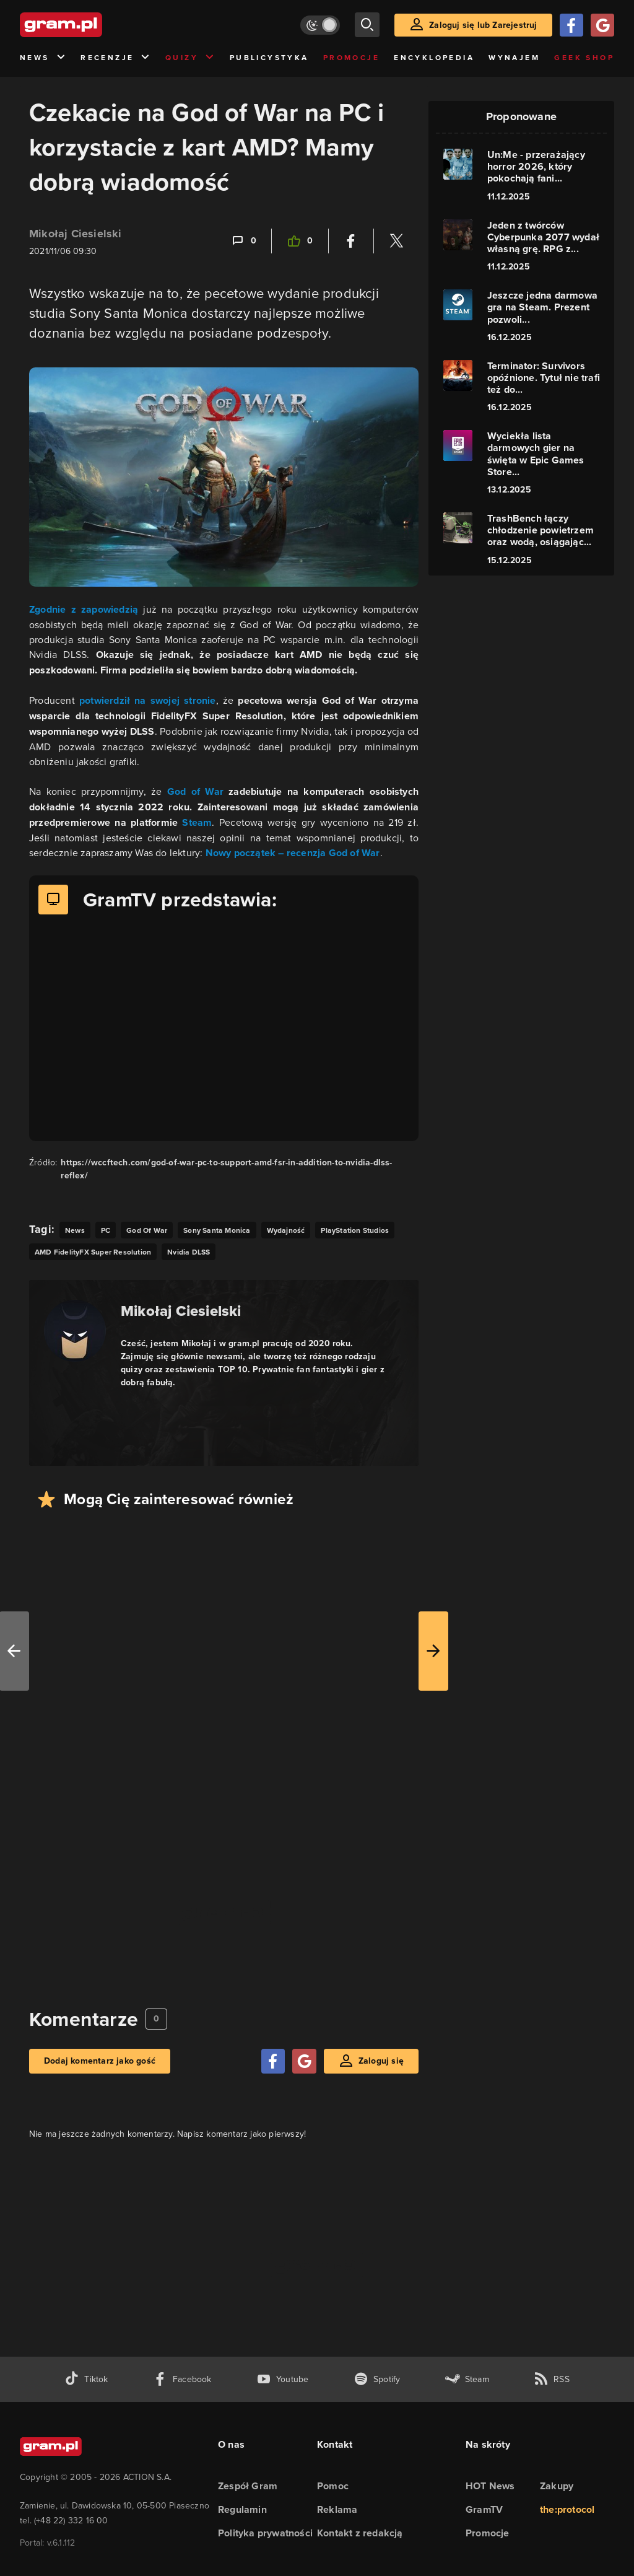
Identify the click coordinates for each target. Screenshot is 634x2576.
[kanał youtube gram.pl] (282, 2379)
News (43, 58)
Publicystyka (269, 57)
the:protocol (567, 2509)
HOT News (490, 2486)
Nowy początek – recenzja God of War (293, 853)
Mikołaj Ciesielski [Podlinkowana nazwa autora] (181, 1310)
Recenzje (115, 58)
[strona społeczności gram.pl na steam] (467, 2379)
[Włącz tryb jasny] (320, 25)
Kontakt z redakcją (360, 2533)
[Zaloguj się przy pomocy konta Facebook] (571, 25)
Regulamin (242, 2509)
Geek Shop (584, 57)
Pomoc (333, 2486)
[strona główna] (91, 24)
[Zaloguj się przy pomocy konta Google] (602, 25)
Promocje (351, 57)
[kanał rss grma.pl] (552, 2379)
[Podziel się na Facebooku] (351, 241)
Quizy (190, 58)
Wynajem (514, 57)
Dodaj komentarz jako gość (99, 2060)
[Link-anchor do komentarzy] (243, 241)
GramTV (484, 2509)
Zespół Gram (247, 2486)
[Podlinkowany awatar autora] (75, 1331)
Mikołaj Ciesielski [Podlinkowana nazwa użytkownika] (75, 234)
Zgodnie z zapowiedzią (83, 609)
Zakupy (556, 2486)
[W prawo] (433, 1651)
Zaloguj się (381, 2060)
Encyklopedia (434, 57)
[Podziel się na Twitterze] (396, 241)
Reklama (337, 2509)
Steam (197, 822)
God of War (195, 791)
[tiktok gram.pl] (86, 2379)
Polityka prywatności (265, 2533)
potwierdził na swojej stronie (147, 700)
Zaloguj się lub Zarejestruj (483, 25)
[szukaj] (367, 24)
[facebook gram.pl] (182, 2379)
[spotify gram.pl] (377, 2379)
